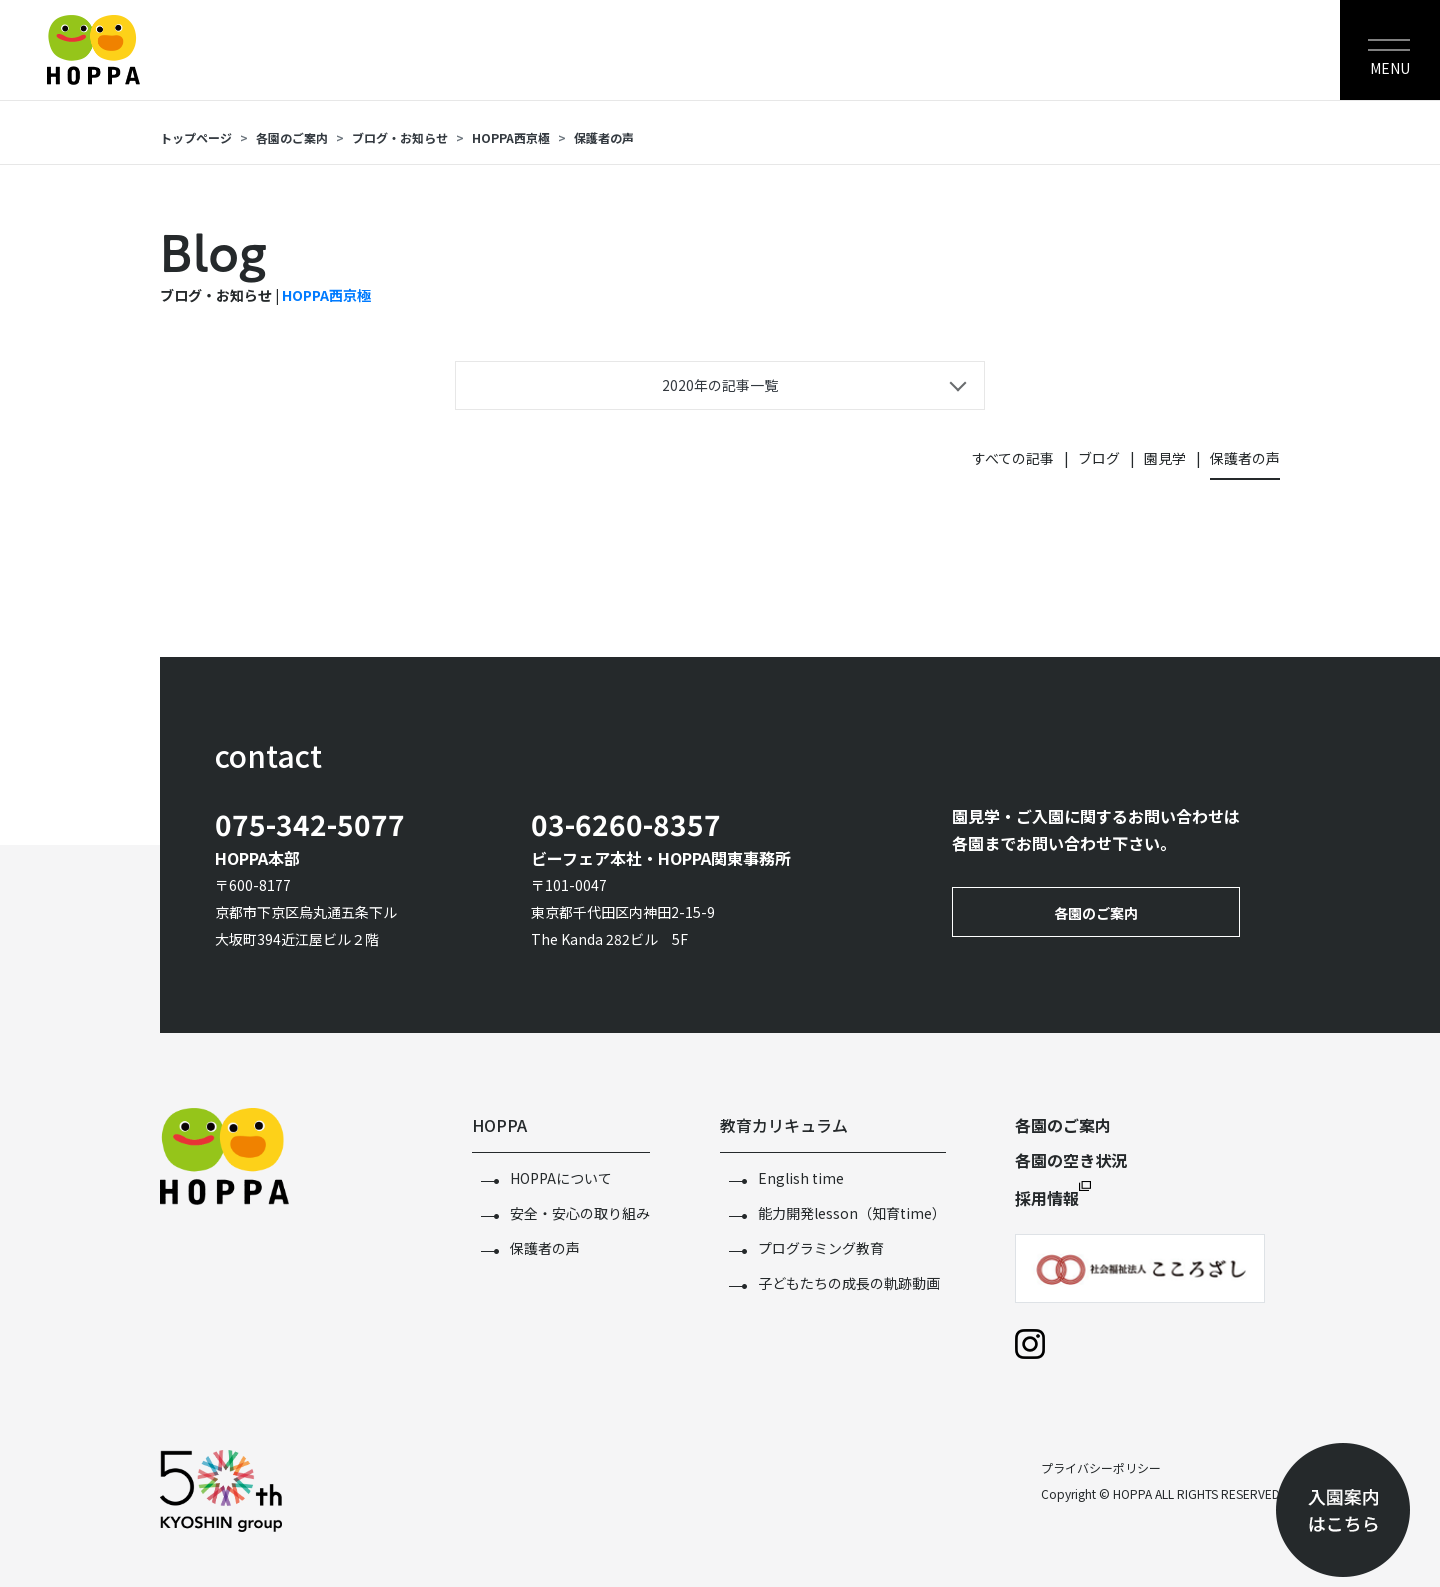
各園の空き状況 (1071, 1160)
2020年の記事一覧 (720, 385)
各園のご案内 (292, 137)
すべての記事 (1013, 458)
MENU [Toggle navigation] (1390, 68)
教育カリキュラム (784, 1125)
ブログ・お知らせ (400, 137)
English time (801, 1178)
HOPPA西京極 (511, 137)
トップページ (196, 137)
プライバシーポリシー (1101, 1467)
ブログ (1099, 458)
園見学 (1165, 458)
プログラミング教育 (821, 1248)
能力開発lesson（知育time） (852, 1213)
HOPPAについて (561, 1178)
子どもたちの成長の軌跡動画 (849, 1283)
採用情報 (1047, 1198)
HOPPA (499, 1125)
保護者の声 (604, 137)
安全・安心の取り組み (580, 1213)
